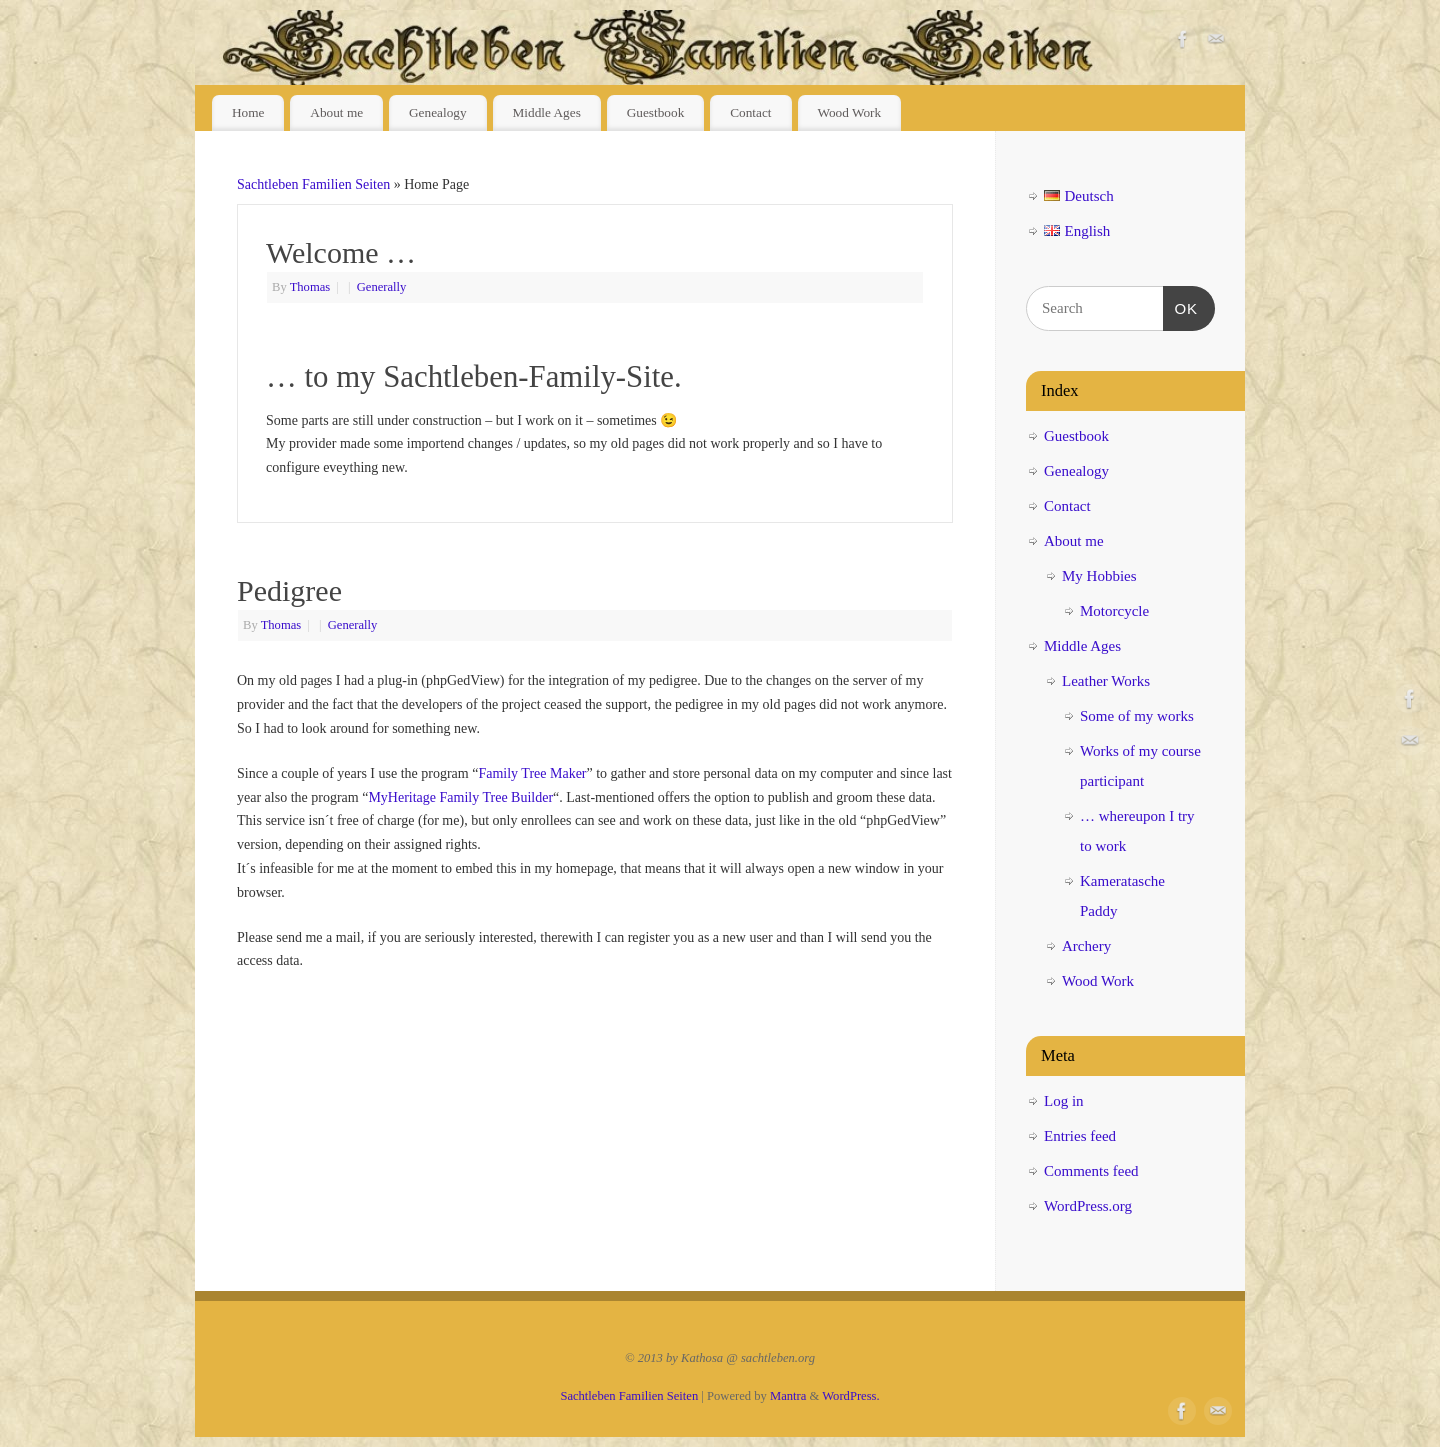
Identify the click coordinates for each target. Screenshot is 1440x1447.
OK (1181, 306)
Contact (750, 112)
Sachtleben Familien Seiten (313, 184)
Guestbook (656, 112)
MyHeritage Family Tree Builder (460, 797)
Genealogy (438, 112)
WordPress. (850, 1396)
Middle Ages (546, 112)
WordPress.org (1088, 1206)
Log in (1064, 1101)
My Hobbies (1099, 576)
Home (248, 112)
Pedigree (289, 590)
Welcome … (341, 252)
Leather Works (1106, 681)
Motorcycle (1114, 611)
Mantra (788, 1396)
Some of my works (1137, 716)
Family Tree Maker (532, 773)
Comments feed (1091, 1171)
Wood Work (849, 112)
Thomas (310, 287)
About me (336, 112)
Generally (382, 287)
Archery (1086, 946)
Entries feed (1080, 1136)
